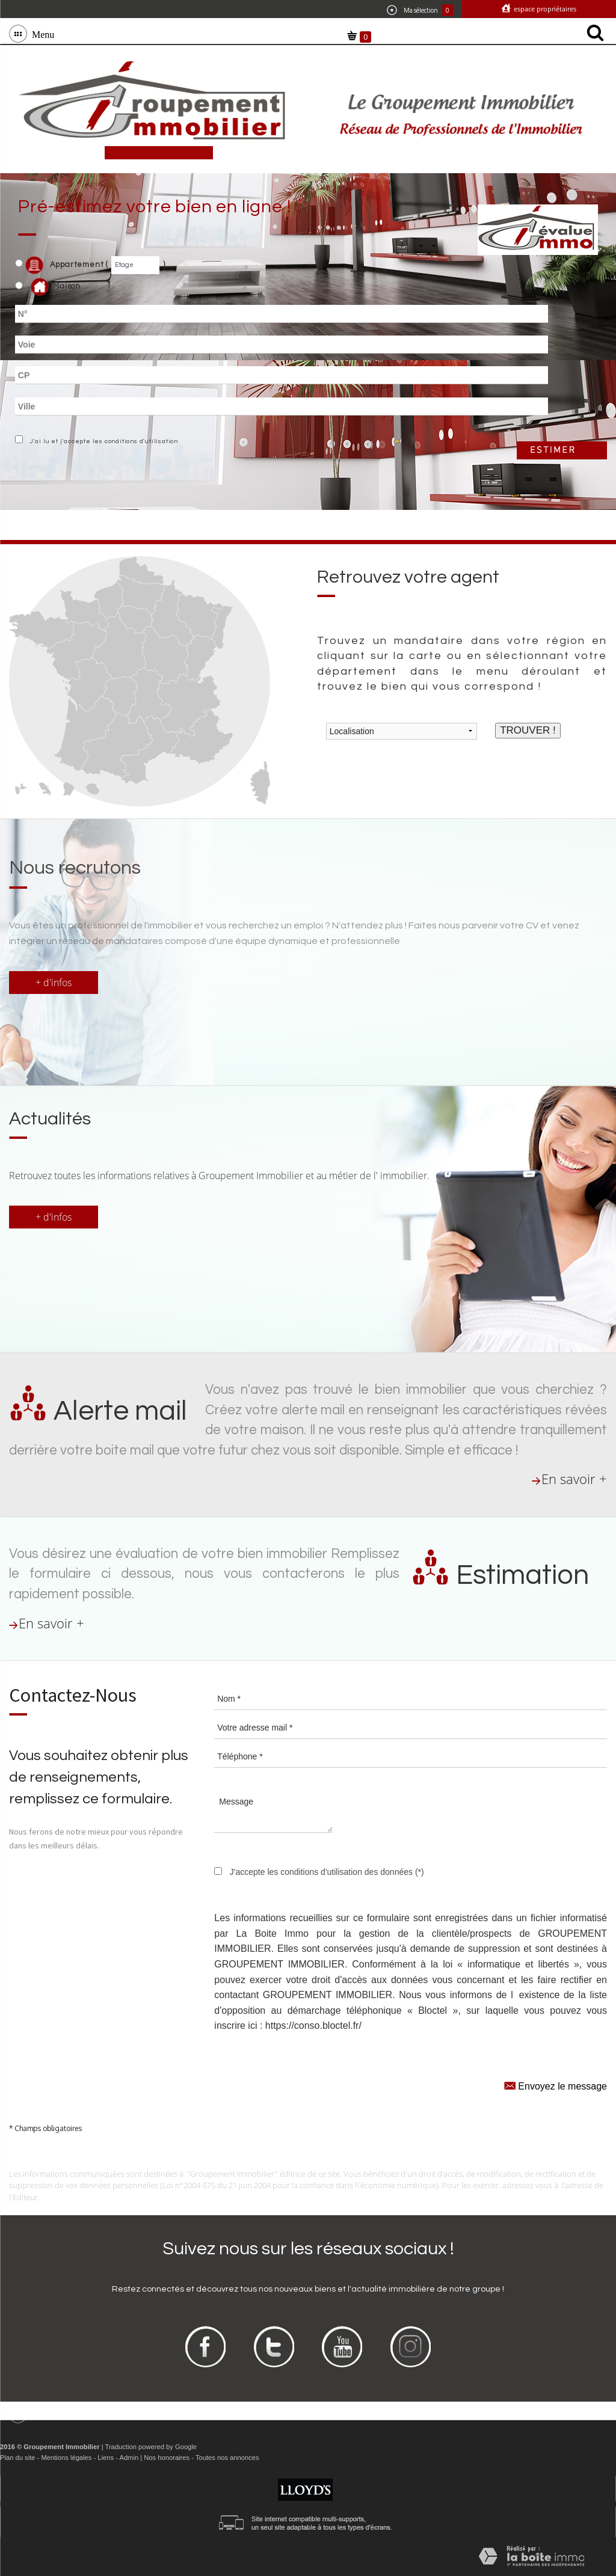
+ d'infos (53, 982)
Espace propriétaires (544, 8)
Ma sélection (420, 10)
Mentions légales (66, 2457)
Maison (56, 287)
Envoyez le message (555, 2085)
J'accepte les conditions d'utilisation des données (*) (327, 1872)
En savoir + (574, 1479)
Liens (105, 2457)
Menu (40, 33)
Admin (128, 2457)
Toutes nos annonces (227, 2457)
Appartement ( (61, 265)
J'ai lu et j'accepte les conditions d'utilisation (102, 441)
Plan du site (17, 2457)
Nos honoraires (166, 2457)
